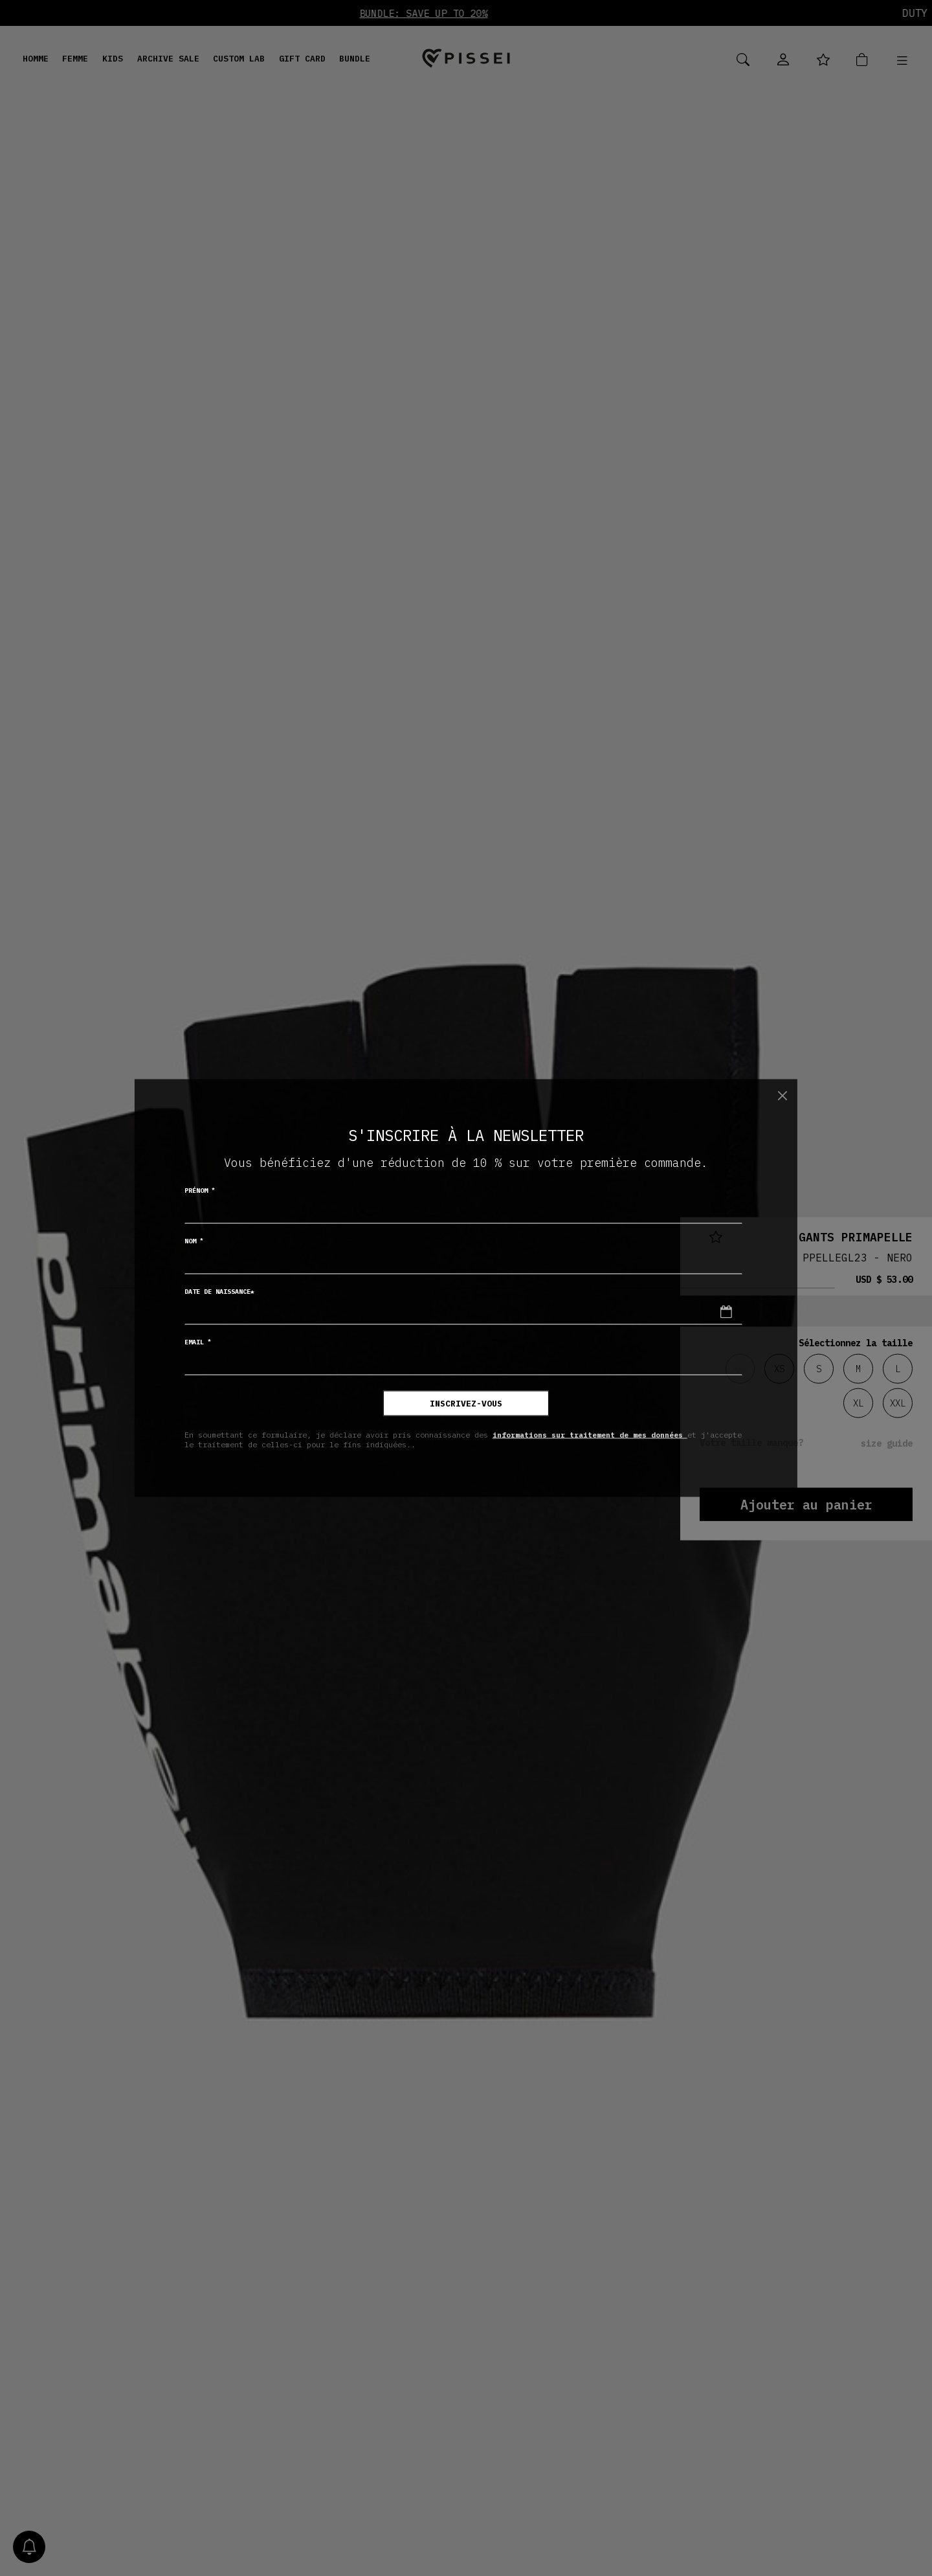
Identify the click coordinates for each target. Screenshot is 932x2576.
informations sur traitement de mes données (590, 1434)
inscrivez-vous (466, 1403)
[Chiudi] (782, 1095)
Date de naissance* (219, 1291)
